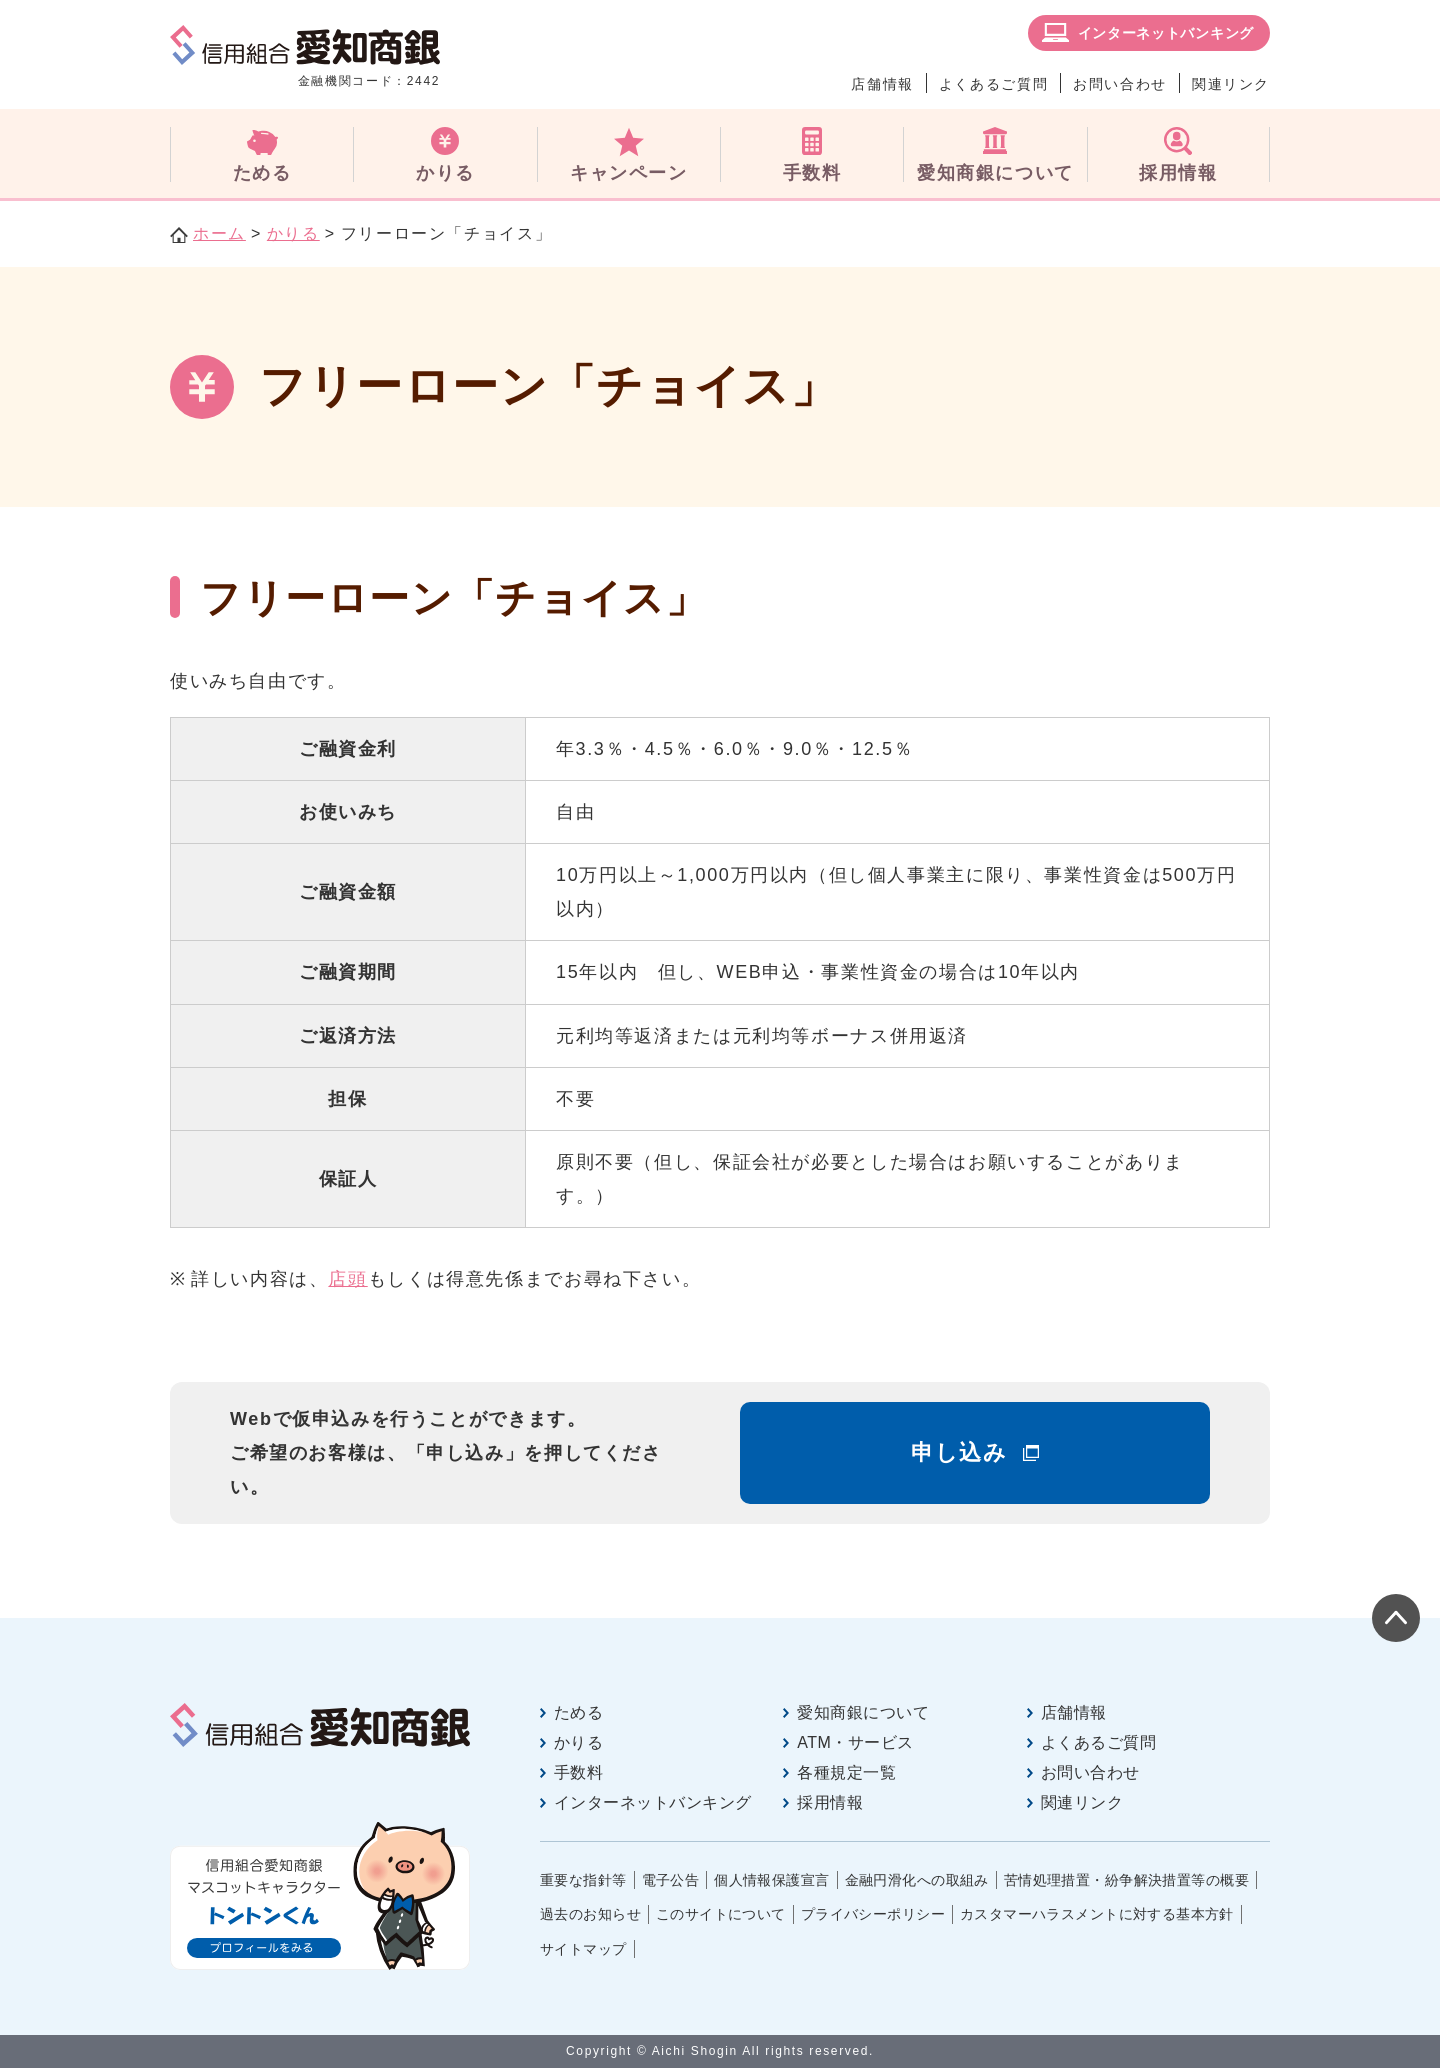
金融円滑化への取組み (917, 1880)
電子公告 (671, 1880)
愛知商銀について (863, 1712)
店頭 (347, 1279)
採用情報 (830, 1802)
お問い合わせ (1120, 84)
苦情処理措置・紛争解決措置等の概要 (1126, 1880)
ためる (578, 1712)
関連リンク (1231, 84)
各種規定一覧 (846, 1772)
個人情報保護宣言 (771, 1880)
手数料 (578, 1772)
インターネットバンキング (1166, 33)
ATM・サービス (855, 1742)
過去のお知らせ (590, 1914)
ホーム (219, 233)
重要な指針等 (583, 1880)
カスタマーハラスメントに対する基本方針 (1097, 1914)
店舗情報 (882, 84)
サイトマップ (583, 1949)
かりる (293, 233)
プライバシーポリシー (873, 1914)
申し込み (959, 1452)
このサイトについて (721, 1914)
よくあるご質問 (993, 84)
